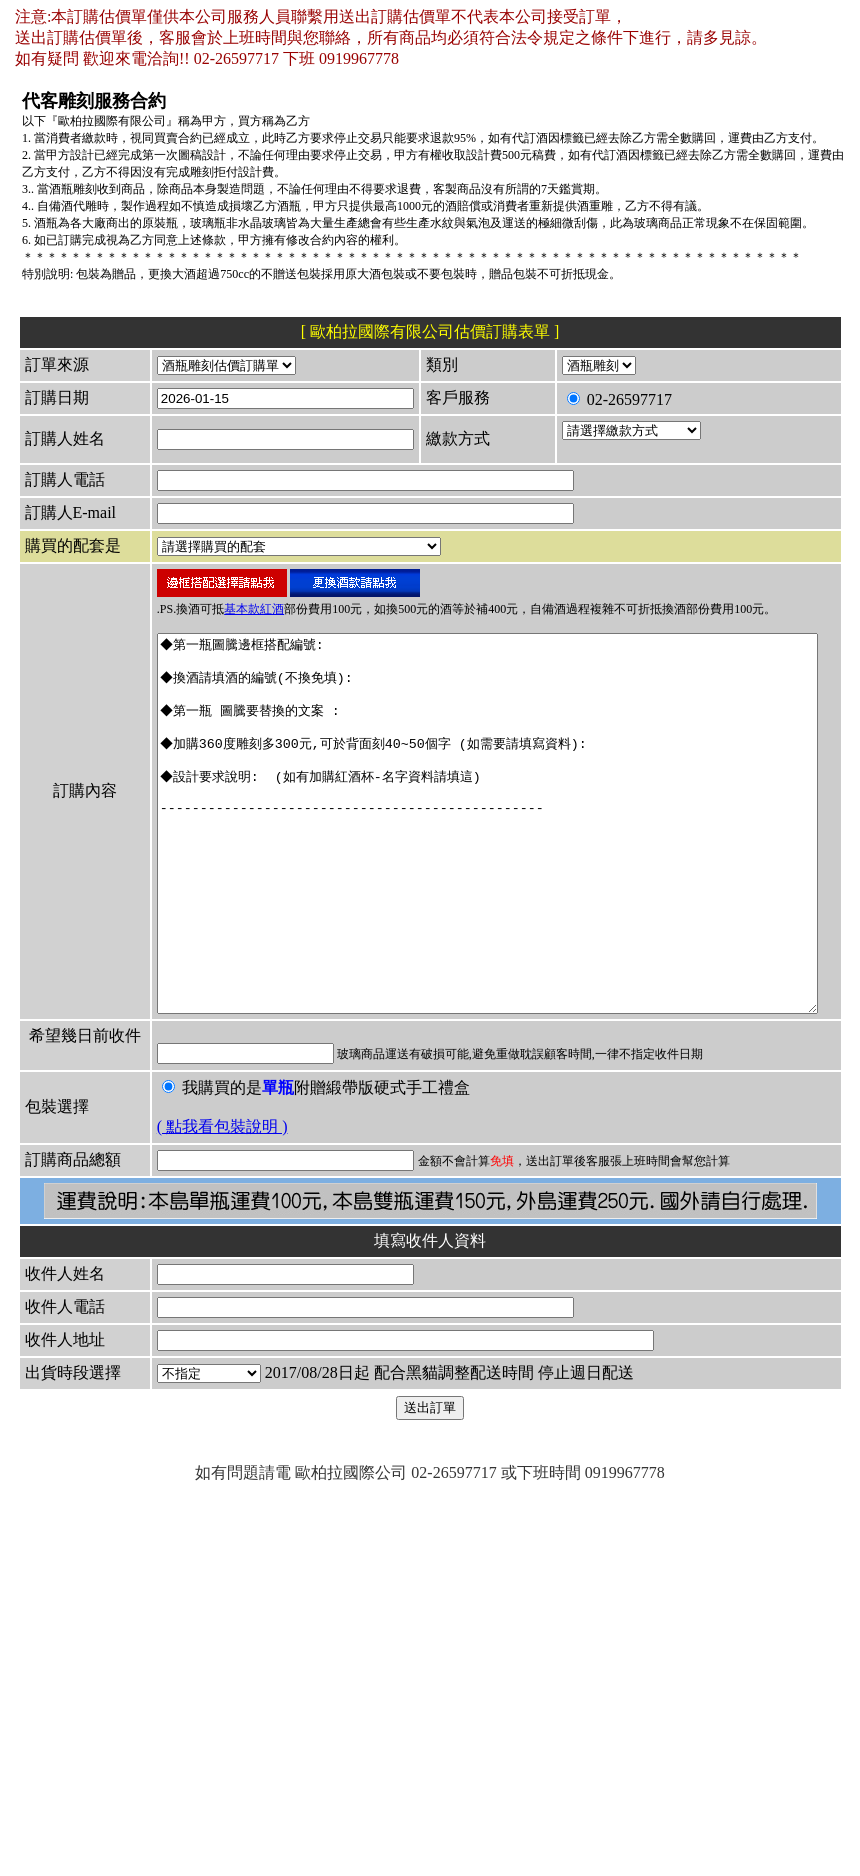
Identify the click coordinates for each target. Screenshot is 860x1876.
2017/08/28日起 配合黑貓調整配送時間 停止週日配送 (333, 1691)
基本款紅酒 (192, 716)
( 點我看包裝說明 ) (160, 1350)
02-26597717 (593, 430)
